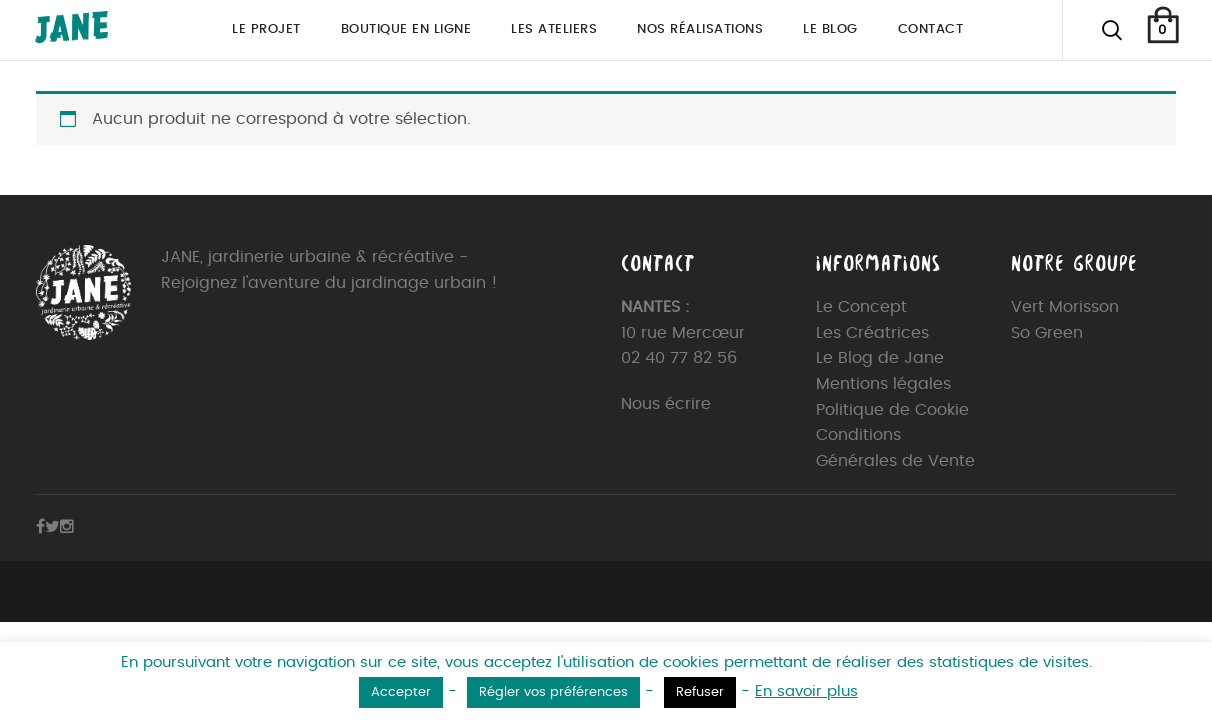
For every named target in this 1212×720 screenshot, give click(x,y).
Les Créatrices (872, 333)
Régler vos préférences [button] (553, 692)
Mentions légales (883, 384)
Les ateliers (554, 29)
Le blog (830, 29)
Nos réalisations (700, 29)
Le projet (266, 29)
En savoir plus (806, 691)
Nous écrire (666, 404)
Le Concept (861, 307)
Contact (931, 29)
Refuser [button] (700, 692)
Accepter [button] (401, 692)
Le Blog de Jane (880, 358)
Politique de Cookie (892, 410)
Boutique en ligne (406, 29)
